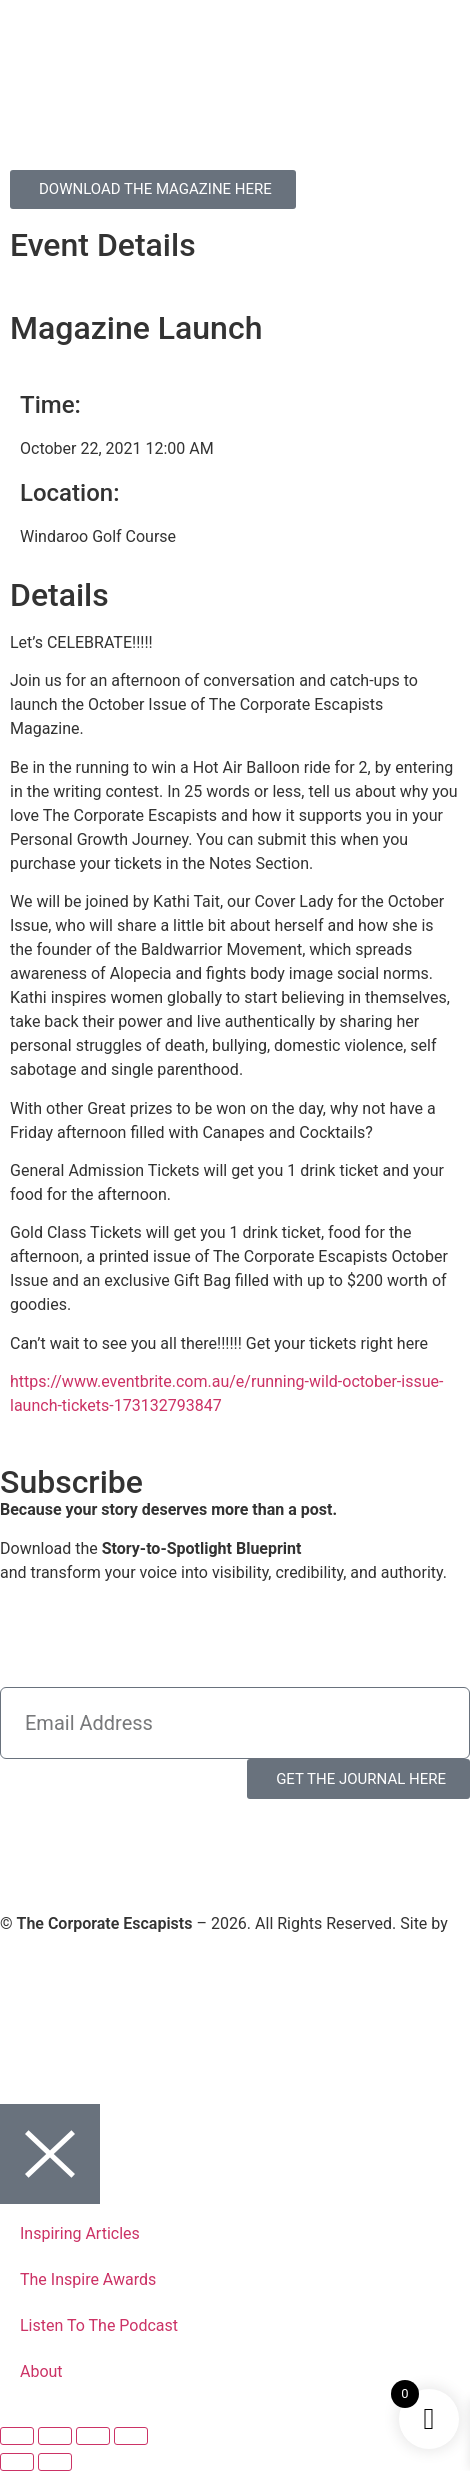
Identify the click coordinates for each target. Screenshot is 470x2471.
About (41, 2371)
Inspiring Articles (80, 2233)
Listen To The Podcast (99, 2325)
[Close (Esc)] (131, 2436)
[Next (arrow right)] (55, 2462)
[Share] (93, 2436)
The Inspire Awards (88, 2279)
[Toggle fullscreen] (55, 2436)
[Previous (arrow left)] (17, 2462)
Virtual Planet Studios (77, 1947)
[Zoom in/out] (17, 2436)
